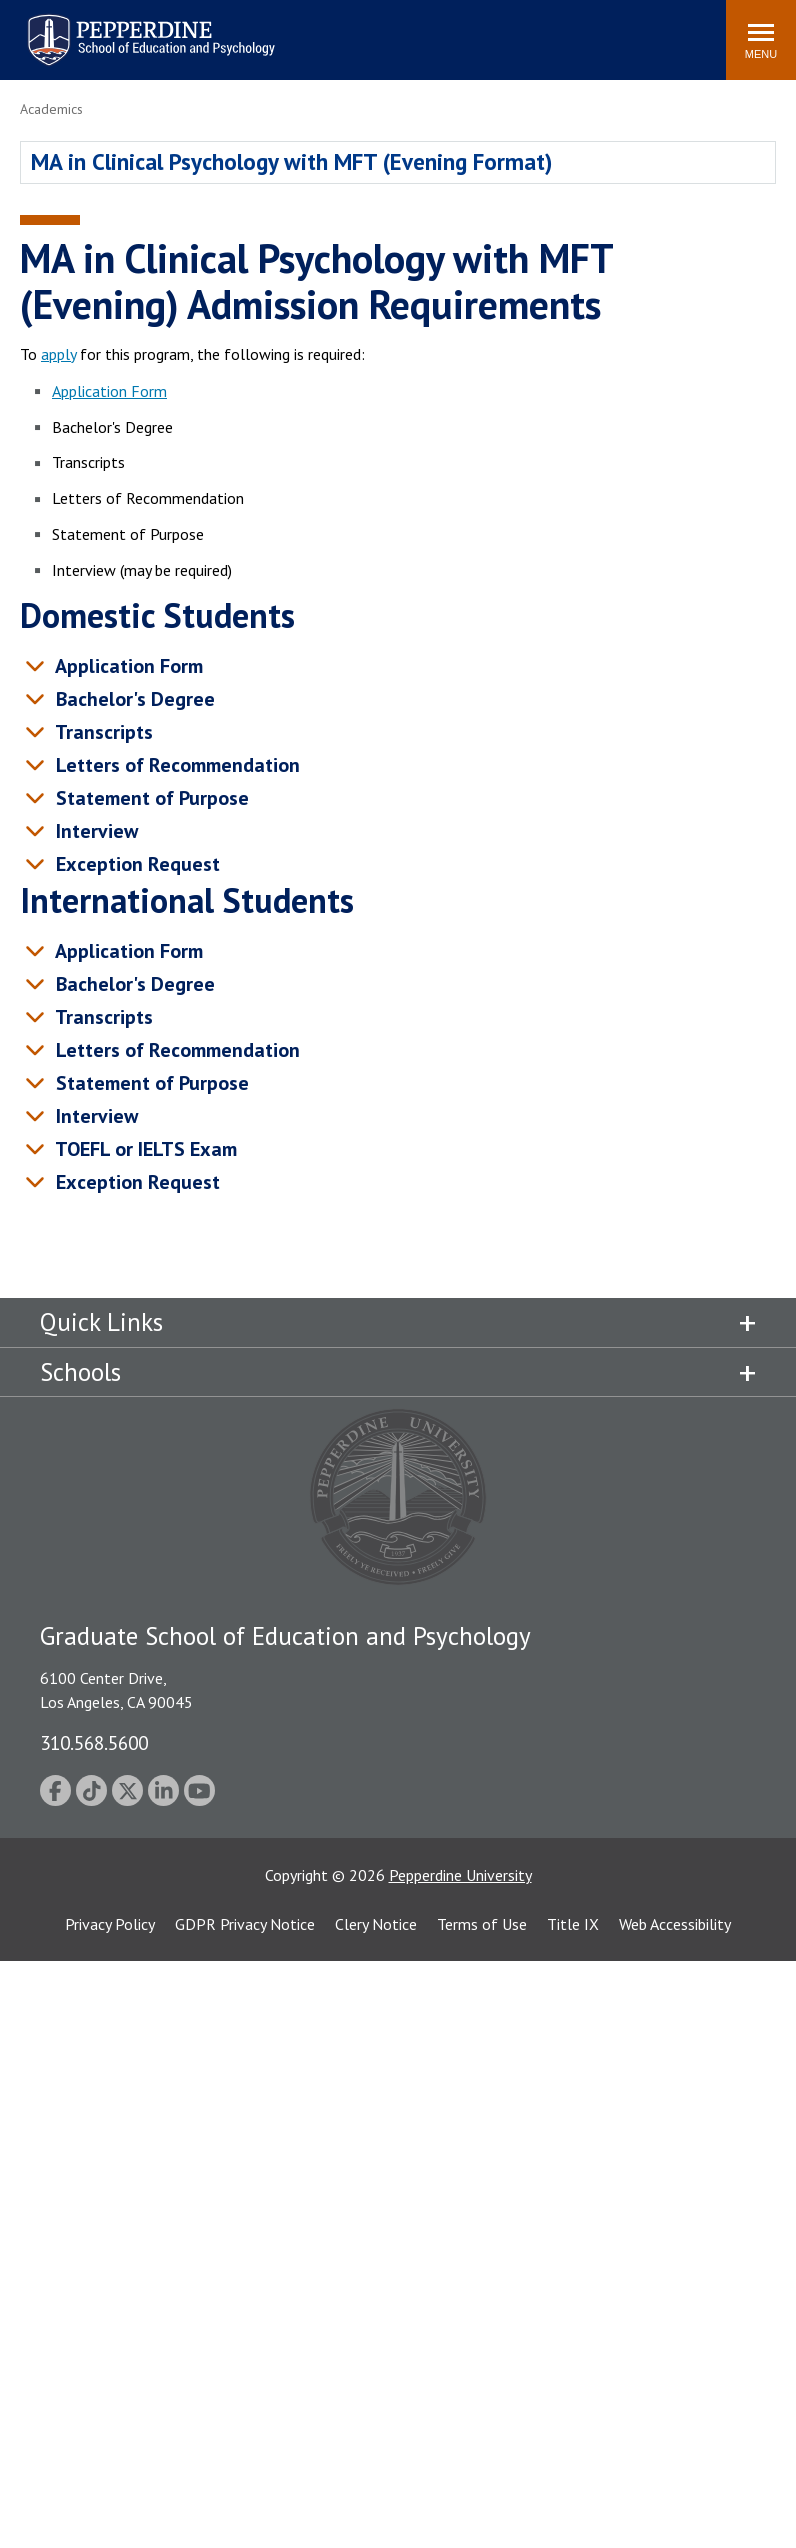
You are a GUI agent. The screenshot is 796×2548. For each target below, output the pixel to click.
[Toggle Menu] (761, 40)
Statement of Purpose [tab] (149, 798)
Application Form (109, 391)
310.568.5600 (94, 1742)
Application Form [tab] (126, 666)
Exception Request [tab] (135, 864)
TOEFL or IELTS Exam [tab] (143, 1149)
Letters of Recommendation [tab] (175, 765)
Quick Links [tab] (101, 1322)
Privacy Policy (110, 1924)
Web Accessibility (675, 1924)
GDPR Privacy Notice (245, 1924)
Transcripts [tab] (101, 732)
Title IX (573, 1924)
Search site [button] (439, 30)
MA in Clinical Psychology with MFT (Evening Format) (291, 161)
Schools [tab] (80, 1372)
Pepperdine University (460, 1875)
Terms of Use (482, 1924)
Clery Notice (376, 1924)
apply (58, 354)
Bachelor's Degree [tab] (132, 699)
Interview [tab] (94, 831)
